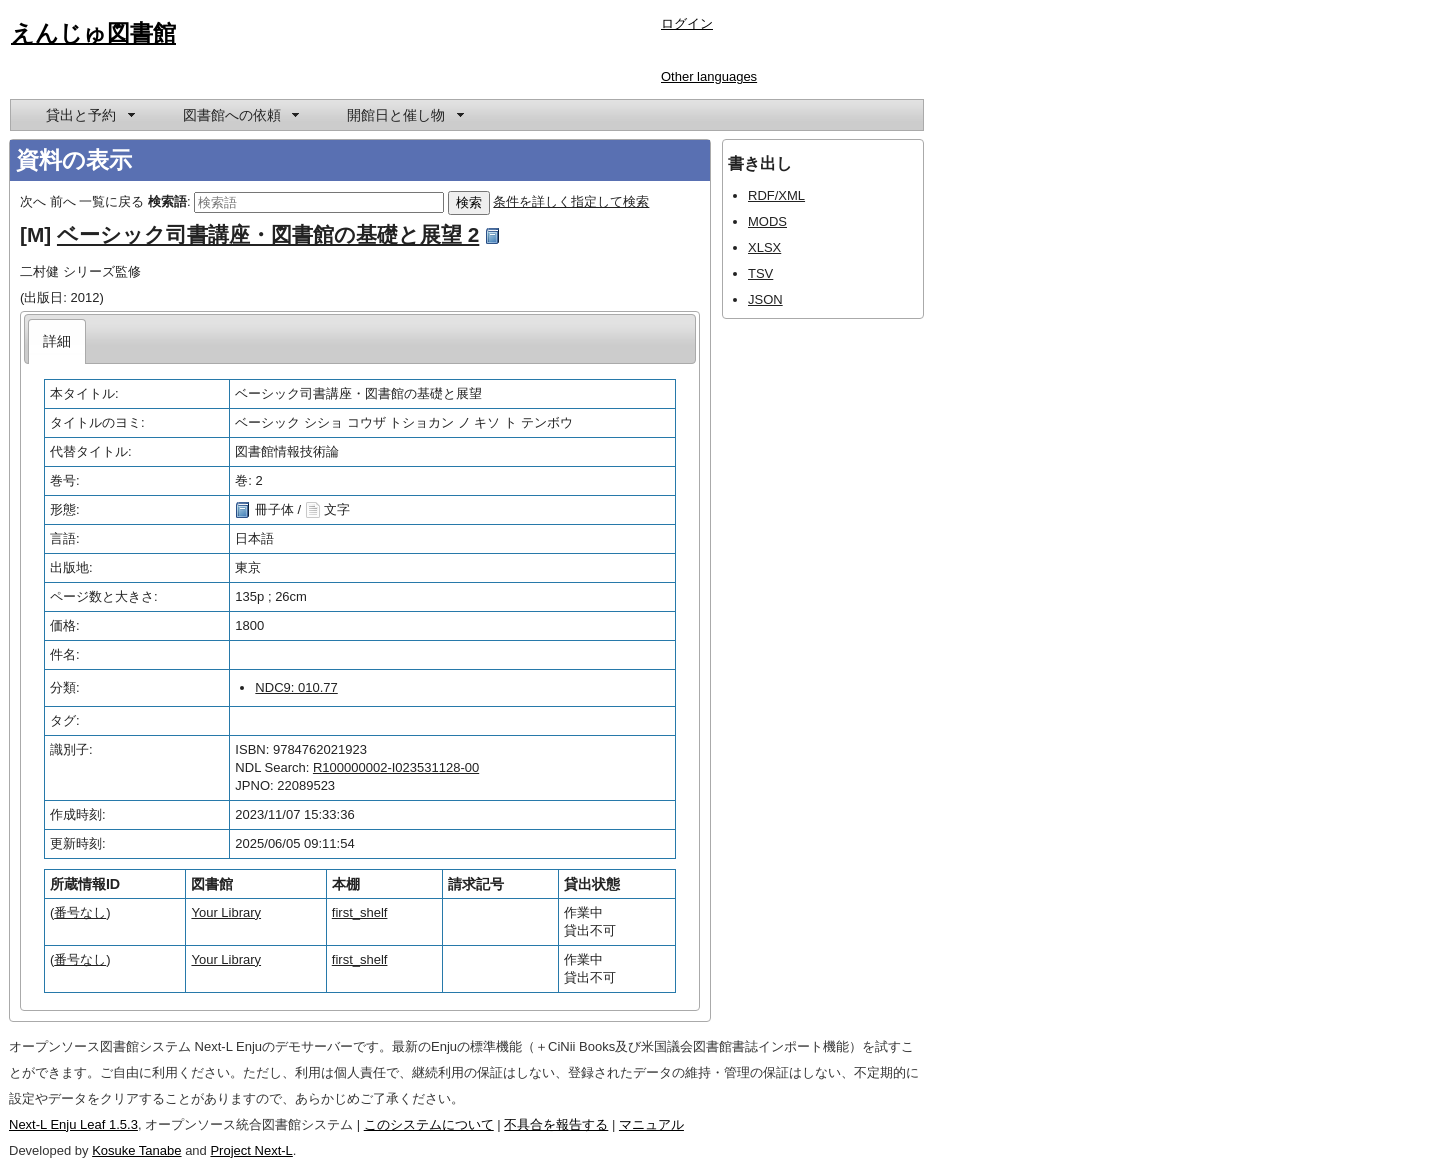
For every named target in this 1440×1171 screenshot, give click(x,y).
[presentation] (57, 341)
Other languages (709, 76)
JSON (765, 299)
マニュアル (651, 1124)
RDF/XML (776, 195)
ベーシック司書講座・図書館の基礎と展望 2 (268, 234)
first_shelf (360, 912)
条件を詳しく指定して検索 (571, 201)
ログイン (687, 23)
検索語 (167, 201)
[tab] (57, 341)
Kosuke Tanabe (136, 1150)
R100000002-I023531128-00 (396, 767)
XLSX (764, 247)
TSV (760, 273)
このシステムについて (429, 1124)
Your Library (226, 912)
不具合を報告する (556, 1124)
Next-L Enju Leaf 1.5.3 (73, 1124)
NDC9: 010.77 (296, 687)
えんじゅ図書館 (93, 33)
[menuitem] (89, 115)
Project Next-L (251, 1150)
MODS (767, 221)
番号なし (80, 912)
